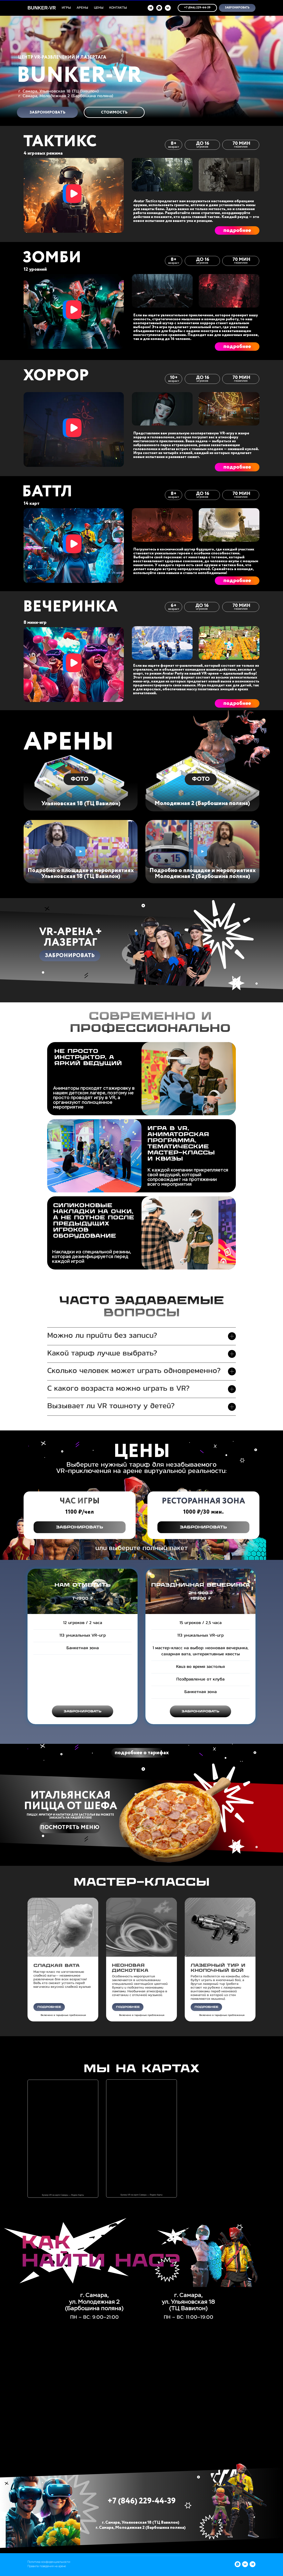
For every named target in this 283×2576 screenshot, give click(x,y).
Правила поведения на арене (47, 2566)
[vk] (245, 2564)
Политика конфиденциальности (49, 2561)
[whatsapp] (238, 2564)
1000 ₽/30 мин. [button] (203, 1512)
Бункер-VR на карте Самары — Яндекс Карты (141, 2195)
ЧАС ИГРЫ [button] (80, 1501)
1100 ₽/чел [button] (79, 1512)
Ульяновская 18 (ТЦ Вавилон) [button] (80, 803)
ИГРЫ (66, 7)
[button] (237, 8)
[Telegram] (150, 8)
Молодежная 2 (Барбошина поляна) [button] (202, 803)
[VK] (168, 8)
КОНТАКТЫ (118, 7)
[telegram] (252, 2564)
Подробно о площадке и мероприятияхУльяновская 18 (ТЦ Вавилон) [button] (81, 873)
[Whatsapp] (159, 8)
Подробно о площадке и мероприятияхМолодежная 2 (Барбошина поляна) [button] (202, 873)
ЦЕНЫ (98, 7)
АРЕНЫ (82, 7)
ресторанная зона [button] (203, 1501)
